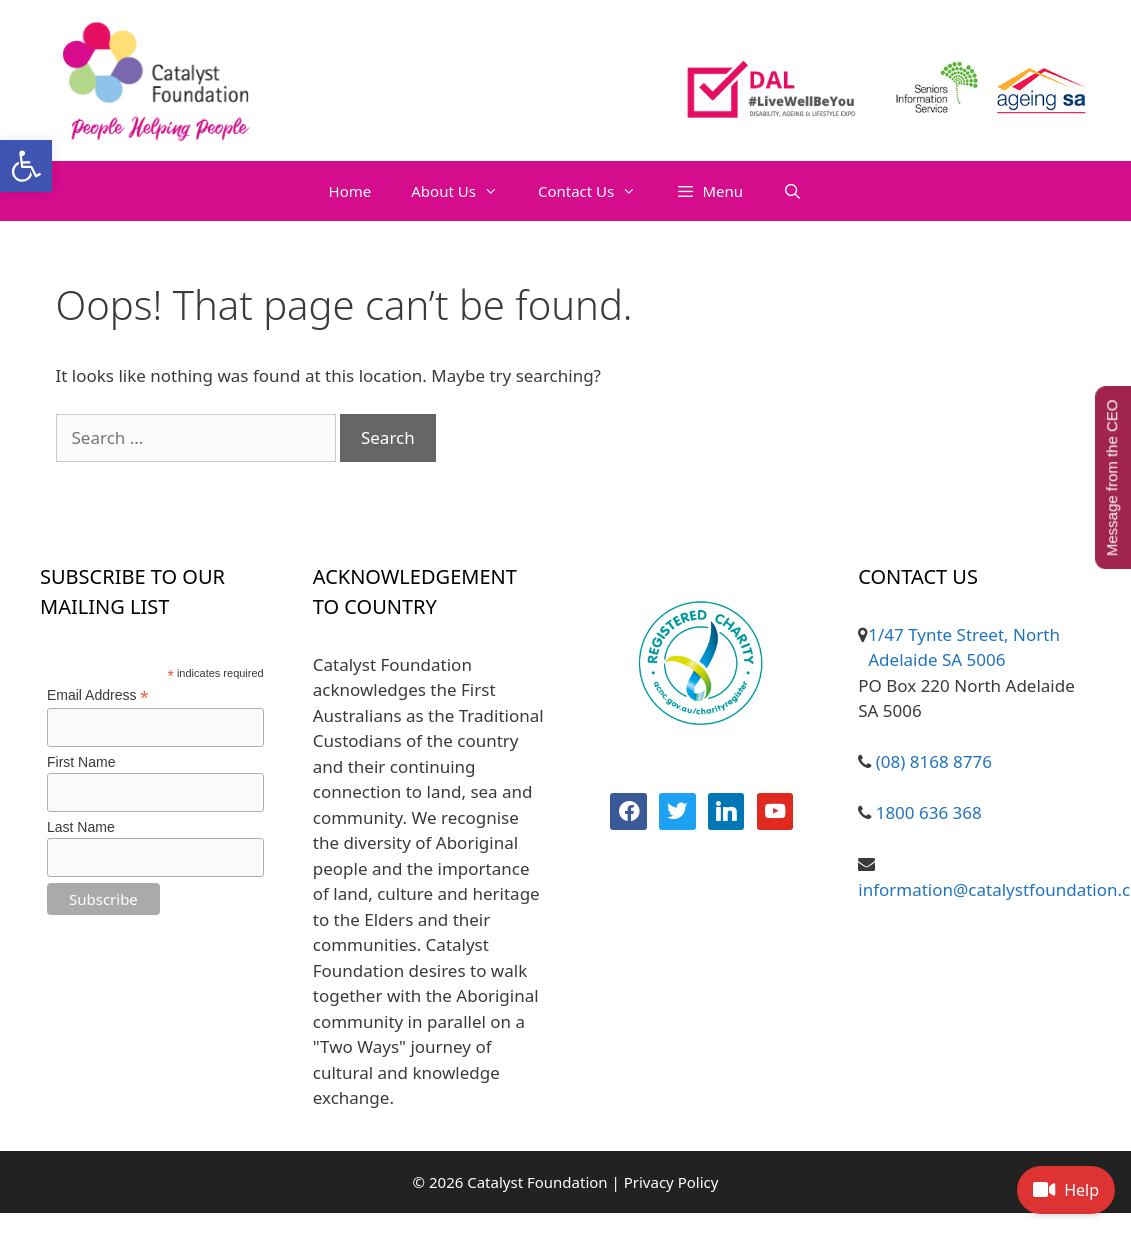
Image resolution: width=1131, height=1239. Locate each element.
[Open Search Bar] (792, 191)
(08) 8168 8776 (931, 761)
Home (350, 191)
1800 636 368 (926, 812)
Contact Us (597, 191)
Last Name (81, 827)
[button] (26, 166)
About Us (464, 191)
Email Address (98, 695)
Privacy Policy (671, 1182)
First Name (81, 762)
